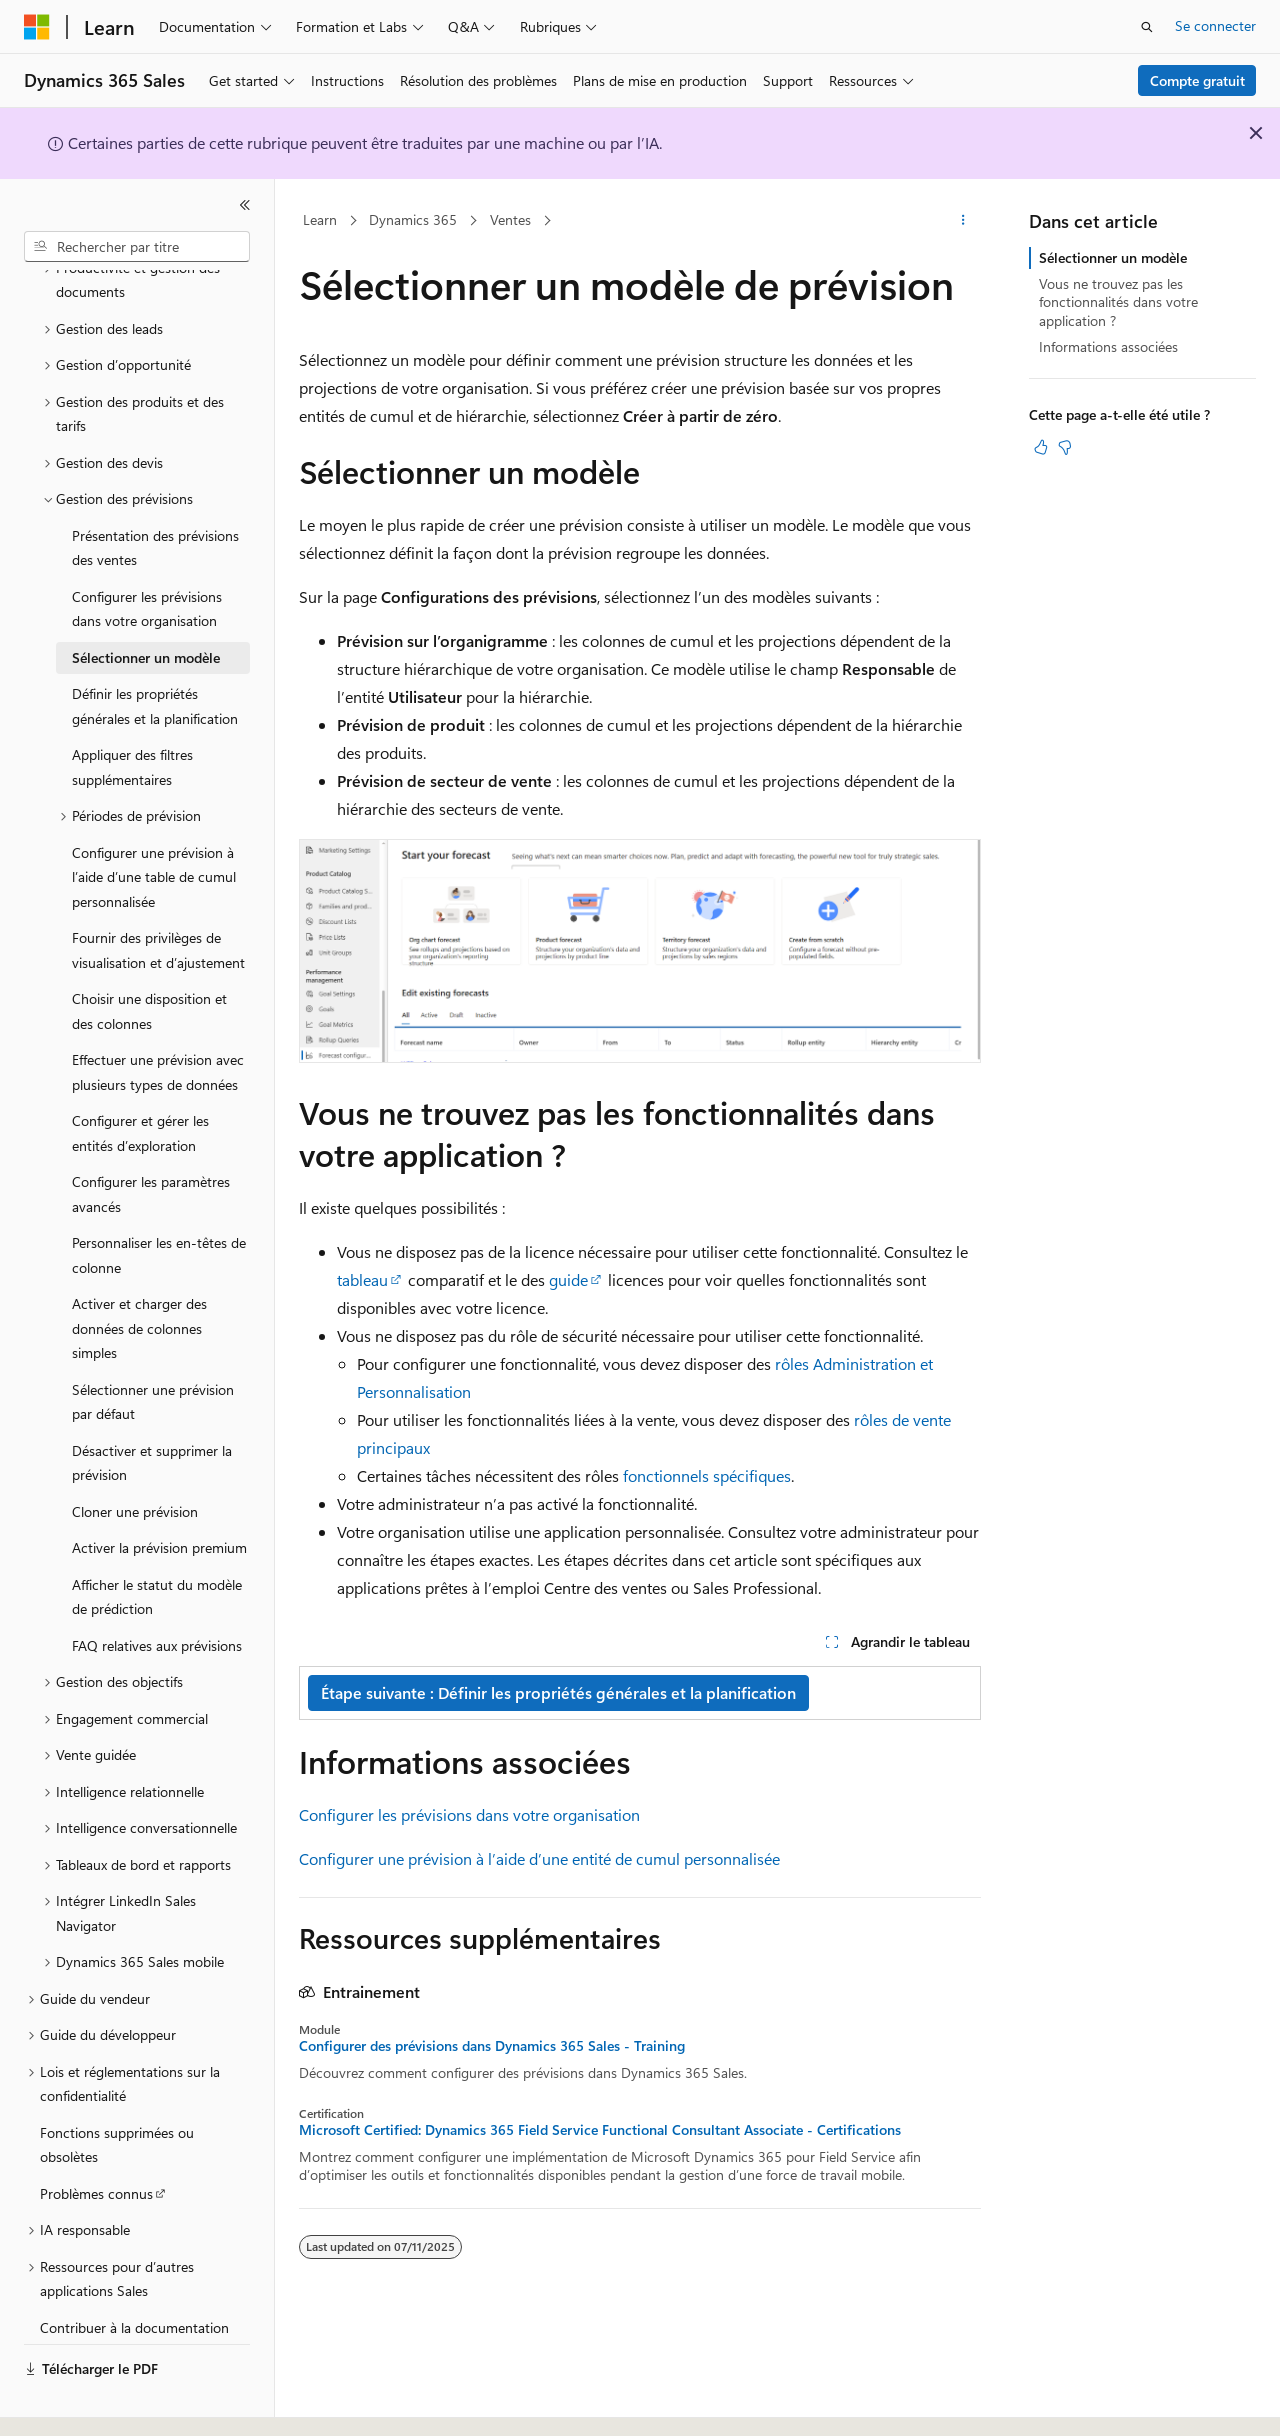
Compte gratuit (1197, 80)
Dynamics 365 (413, 219)
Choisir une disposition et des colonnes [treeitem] (149, 956)
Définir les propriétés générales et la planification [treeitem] (155, 651)
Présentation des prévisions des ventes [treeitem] (155, 493)
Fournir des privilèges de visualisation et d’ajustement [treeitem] (158, 895)
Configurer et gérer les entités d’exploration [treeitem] (140, 1078)
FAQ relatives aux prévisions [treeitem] (157, 1590)
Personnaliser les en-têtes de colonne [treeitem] (159, 1200)
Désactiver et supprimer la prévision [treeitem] (152, 1408)
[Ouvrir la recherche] (1147, 27)
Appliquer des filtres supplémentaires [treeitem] (132, 712)
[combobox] (137, 247)
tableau (362, 1279)
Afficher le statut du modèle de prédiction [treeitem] (157, 1542)
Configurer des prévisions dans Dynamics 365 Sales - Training (492, 2046)
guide (568, 1279)
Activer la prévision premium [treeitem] (159, 1492)
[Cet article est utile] (1041, 447)
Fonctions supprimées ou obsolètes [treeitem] (117, 2090)
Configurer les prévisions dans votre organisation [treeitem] (147, 554)
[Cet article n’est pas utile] (1065, 447)
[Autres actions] (963, 221)
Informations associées (1108, 346)
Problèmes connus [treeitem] (96, 2138)
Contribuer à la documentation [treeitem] (134, 2272)
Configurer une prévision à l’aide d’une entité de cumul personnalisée (539, 1858)
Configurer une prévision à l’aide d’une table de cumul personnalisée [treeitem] (154, 822)
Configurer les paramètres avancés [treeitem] (151, 1139)
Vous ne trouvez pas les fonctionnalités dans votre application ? (1118, 301)
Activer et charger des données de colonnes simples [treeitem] (139, 1273)
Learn (320, 219)
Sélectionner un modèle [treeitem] (146, 602)
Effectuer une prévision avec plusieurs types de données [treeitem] (158, 1017)
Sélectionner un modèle (1113, 257)
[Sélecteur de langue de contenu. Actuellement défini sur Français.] (69, 2403)
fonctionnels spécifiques (707, 1475)
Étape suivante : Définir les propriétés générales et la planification (558, 1692)
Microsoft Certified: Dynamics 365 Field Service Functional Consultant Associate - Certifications (600, 2130)
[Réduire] (245, 205)
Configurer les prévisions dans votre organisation (469, 1814)
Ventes (510, 219)
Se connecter (1215, 25)
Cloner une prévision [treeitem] (135, 1456)
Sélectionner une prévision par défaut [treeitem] (153, 1347)
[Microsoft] (37, 27)
